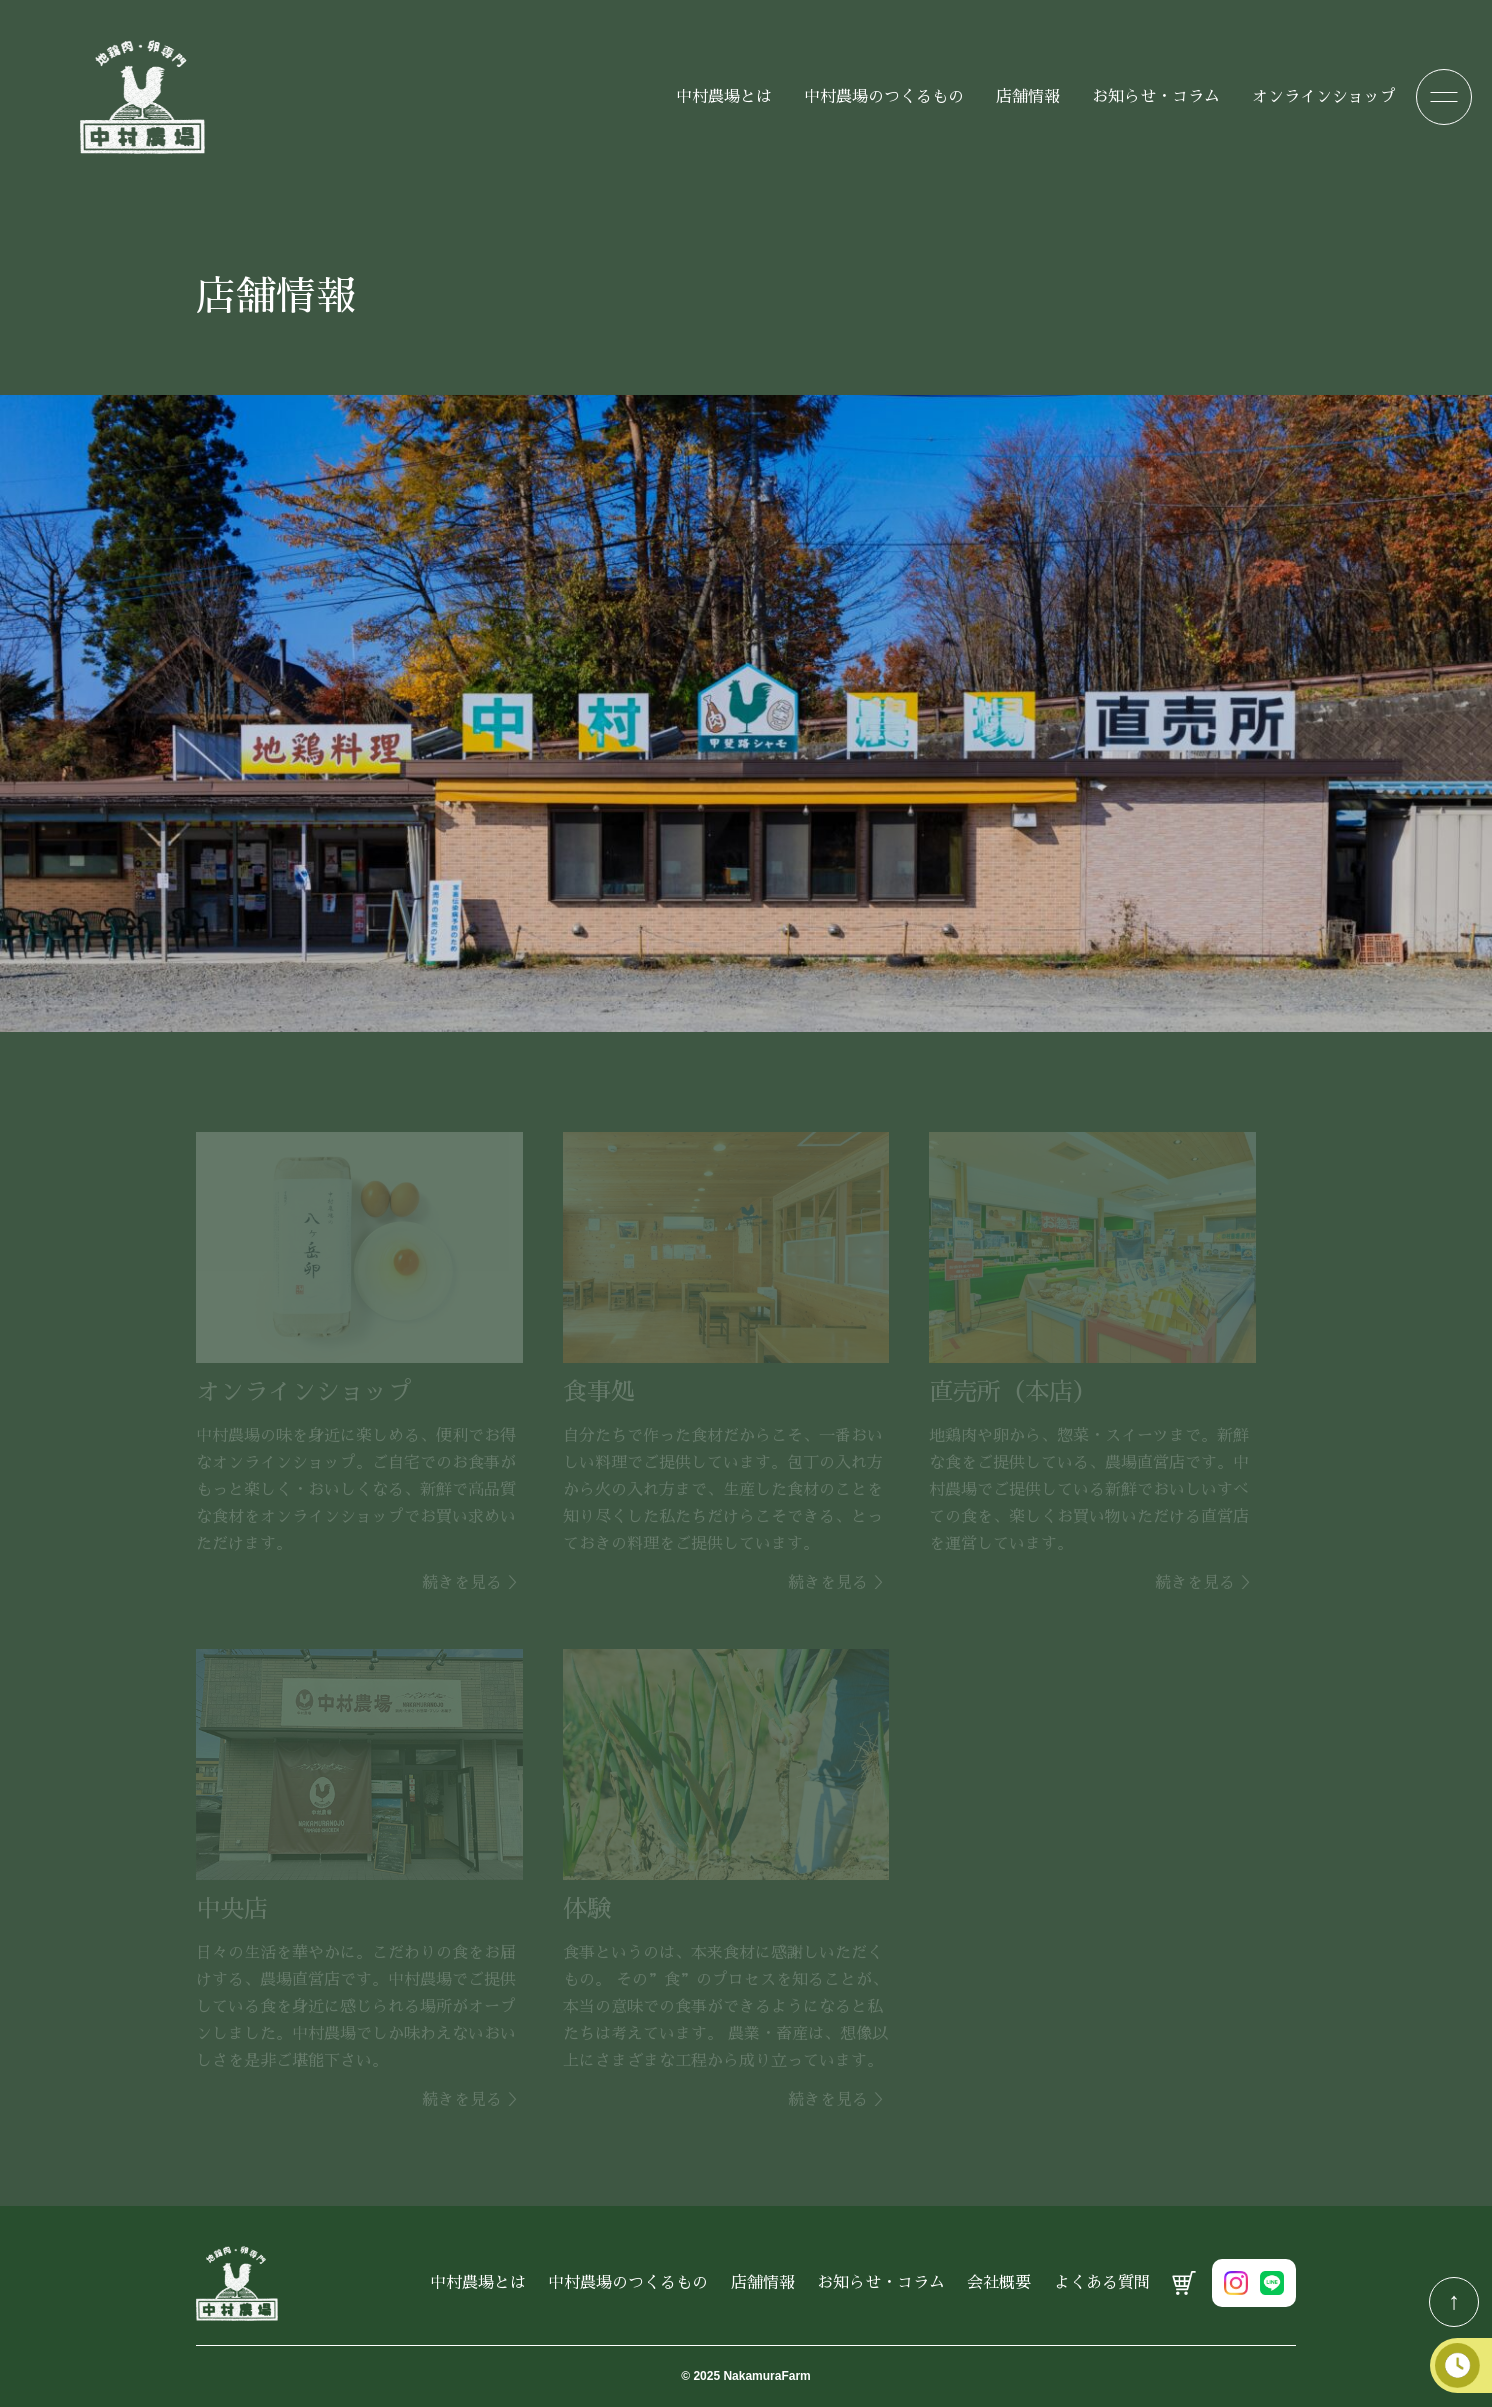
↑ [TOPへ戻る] (1454, 2301)
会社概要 (999, 2283)
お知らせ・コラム (1156, 97)
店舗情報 (1028, 97)
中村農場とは (724, 97)
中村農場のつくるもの (884, 97)
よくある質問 (1102, 2283)
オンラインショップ (1324, 97)
